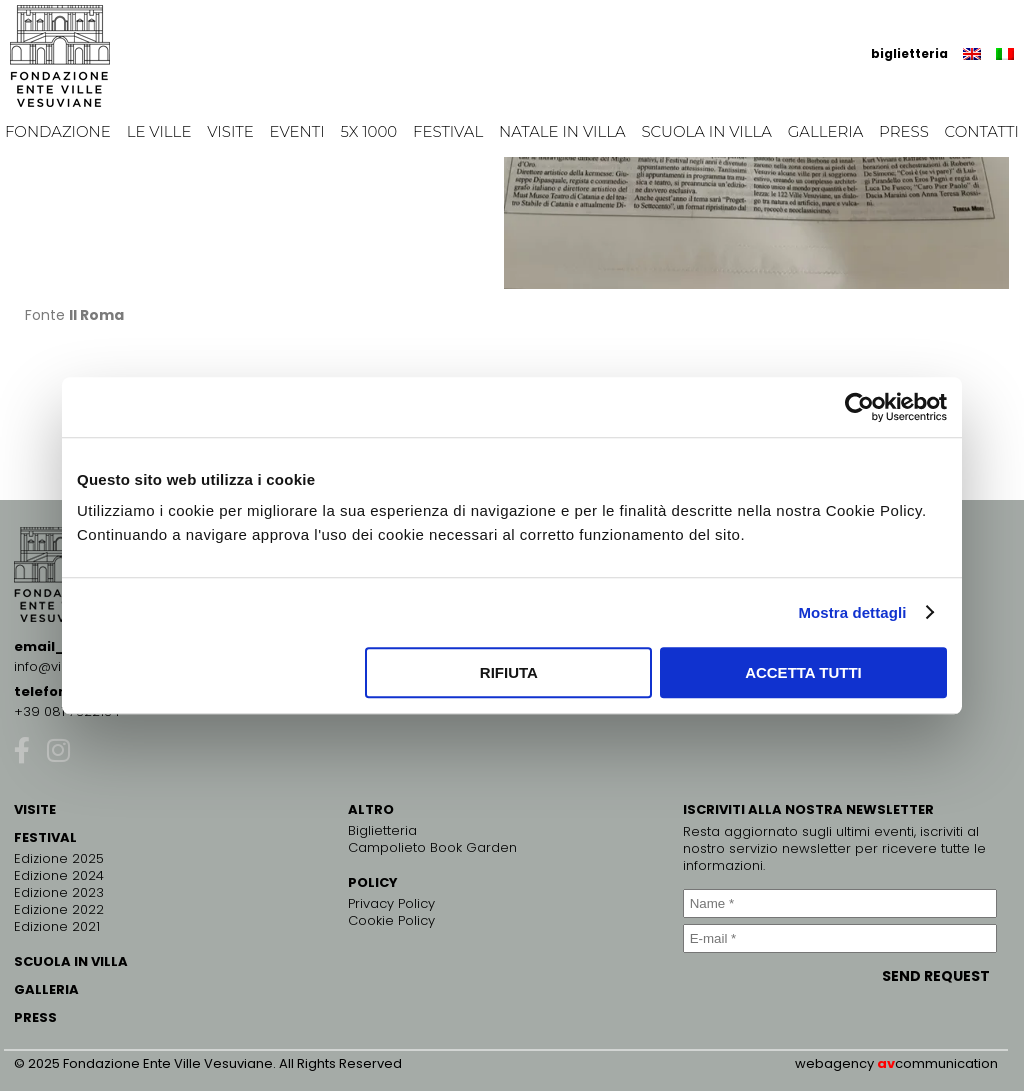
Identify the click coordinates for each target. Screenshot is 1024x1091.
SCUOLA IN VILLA (71, 961)
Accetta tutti (803, 672)
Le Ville (159, 131)
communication (946, 1063)
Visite (230, 131)
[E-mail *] (840, 938)
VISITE (35, 809)
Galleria (826, 131)
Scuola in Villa (706, 131)
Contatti (982, 131)
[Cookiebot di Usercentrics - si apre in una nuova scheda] (859, 407)
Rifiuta (509, 672)
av (886, 1063)
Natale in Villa (562, 131)
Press (904, 131)
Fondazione (58, 131)
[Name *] (840, 903)
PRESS (35, 1017)
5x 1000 (369, 131)
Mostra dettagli (852, 612)
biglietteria (909, 53)
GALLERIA (46, 989)
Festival (448, 131)
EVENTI (297, 131)
